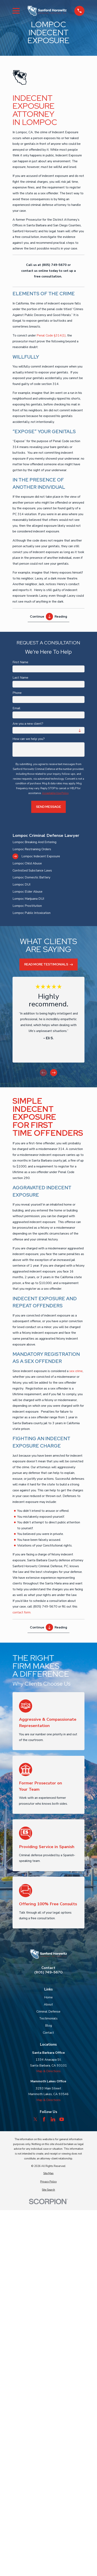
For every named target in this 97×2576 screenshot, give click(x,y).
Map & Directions (48, 2071)
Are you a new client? (28, 724)
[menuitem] (49, 842)
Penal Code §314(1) (51, 335)
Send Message (48, 807)
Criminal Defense (48, 2011)
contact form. (22, 1612)
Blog (48, 2025)
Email (16, 708)
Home (48, 1997)
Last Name (20, 678)
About (48, 2004)
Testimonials (48, 2018)
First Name (20, 662)
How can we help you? (29, 739)
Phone (17, 693)
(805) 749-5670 (48, 1972)
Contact (48, 2032)
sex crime (76, 1371)
